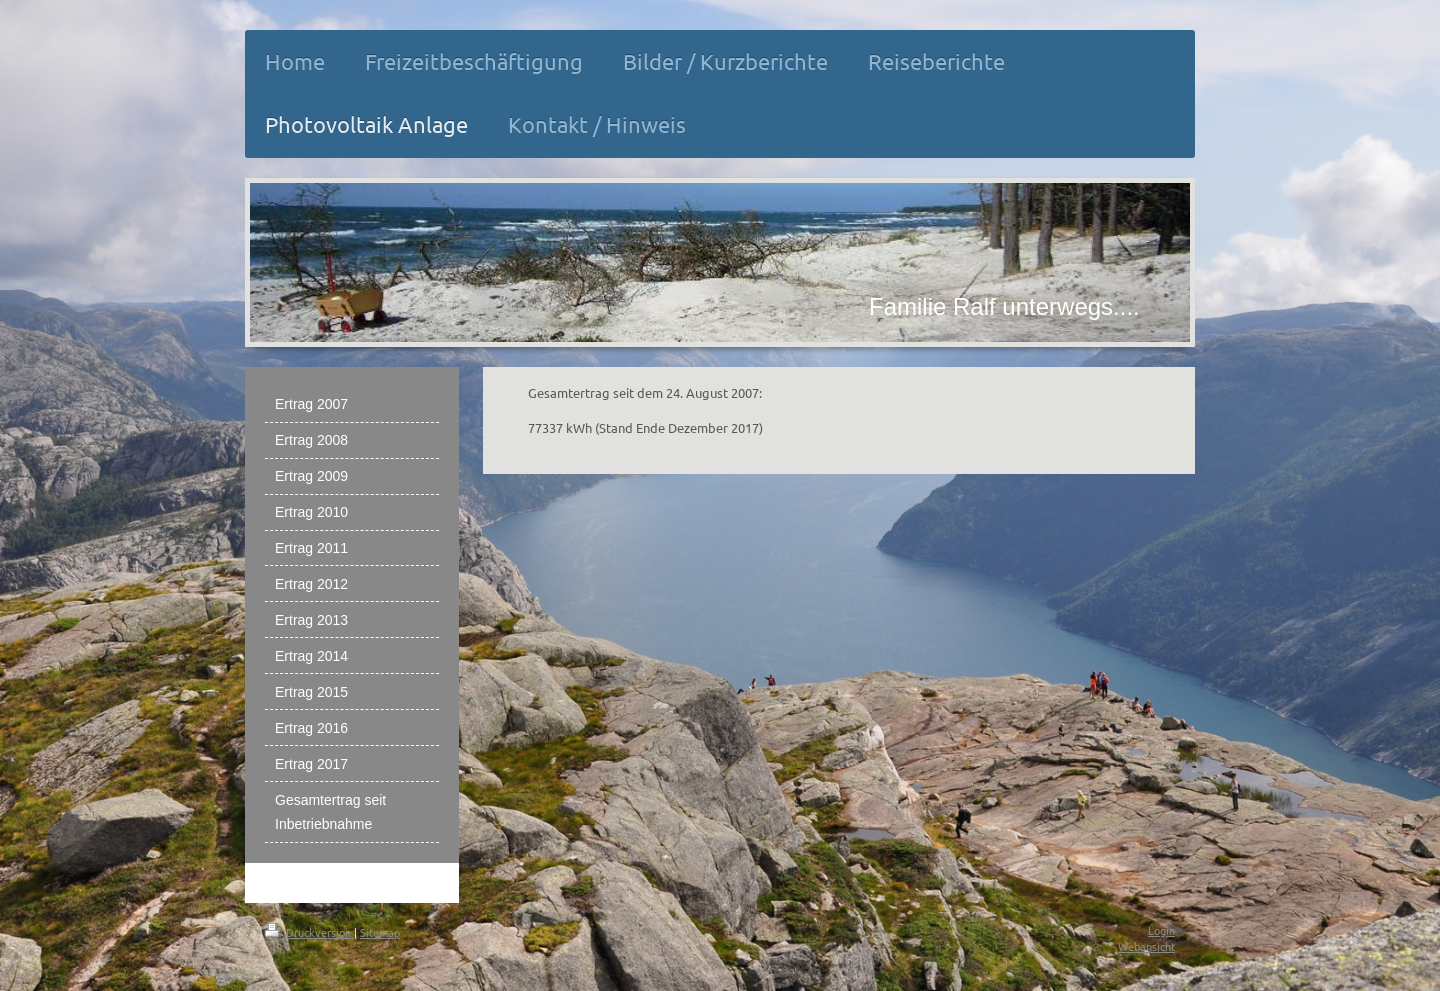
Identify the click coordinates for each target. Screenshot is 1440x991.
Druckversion (309, 932)
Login (1161, 930)
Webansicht (1146, 946)
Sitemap (380, 932)
